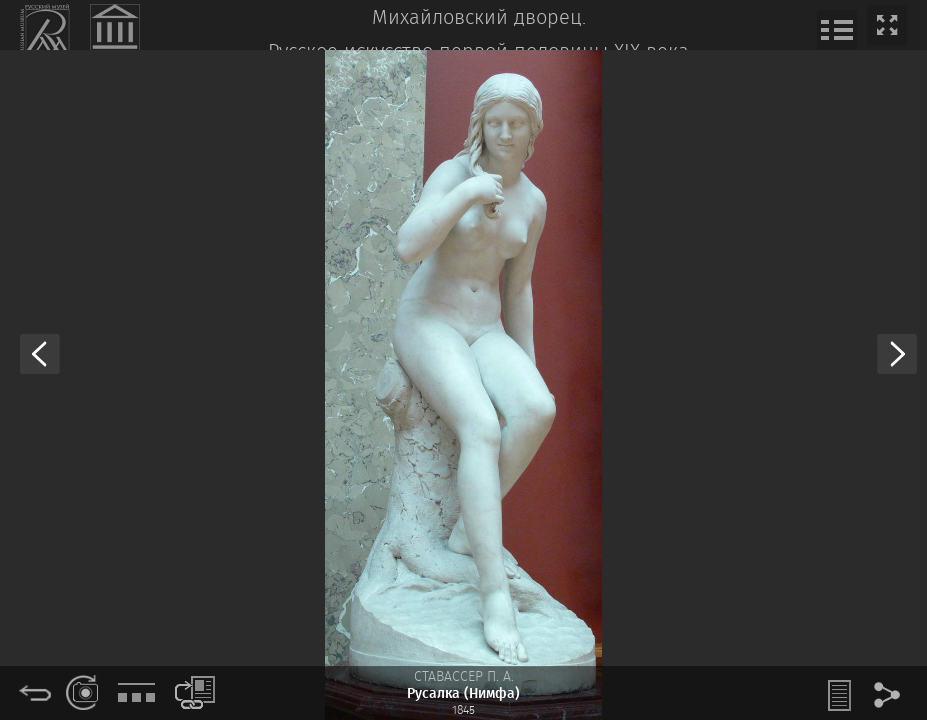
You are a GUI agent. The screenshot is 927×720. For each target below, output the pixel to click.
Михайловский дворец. (479, 18)
